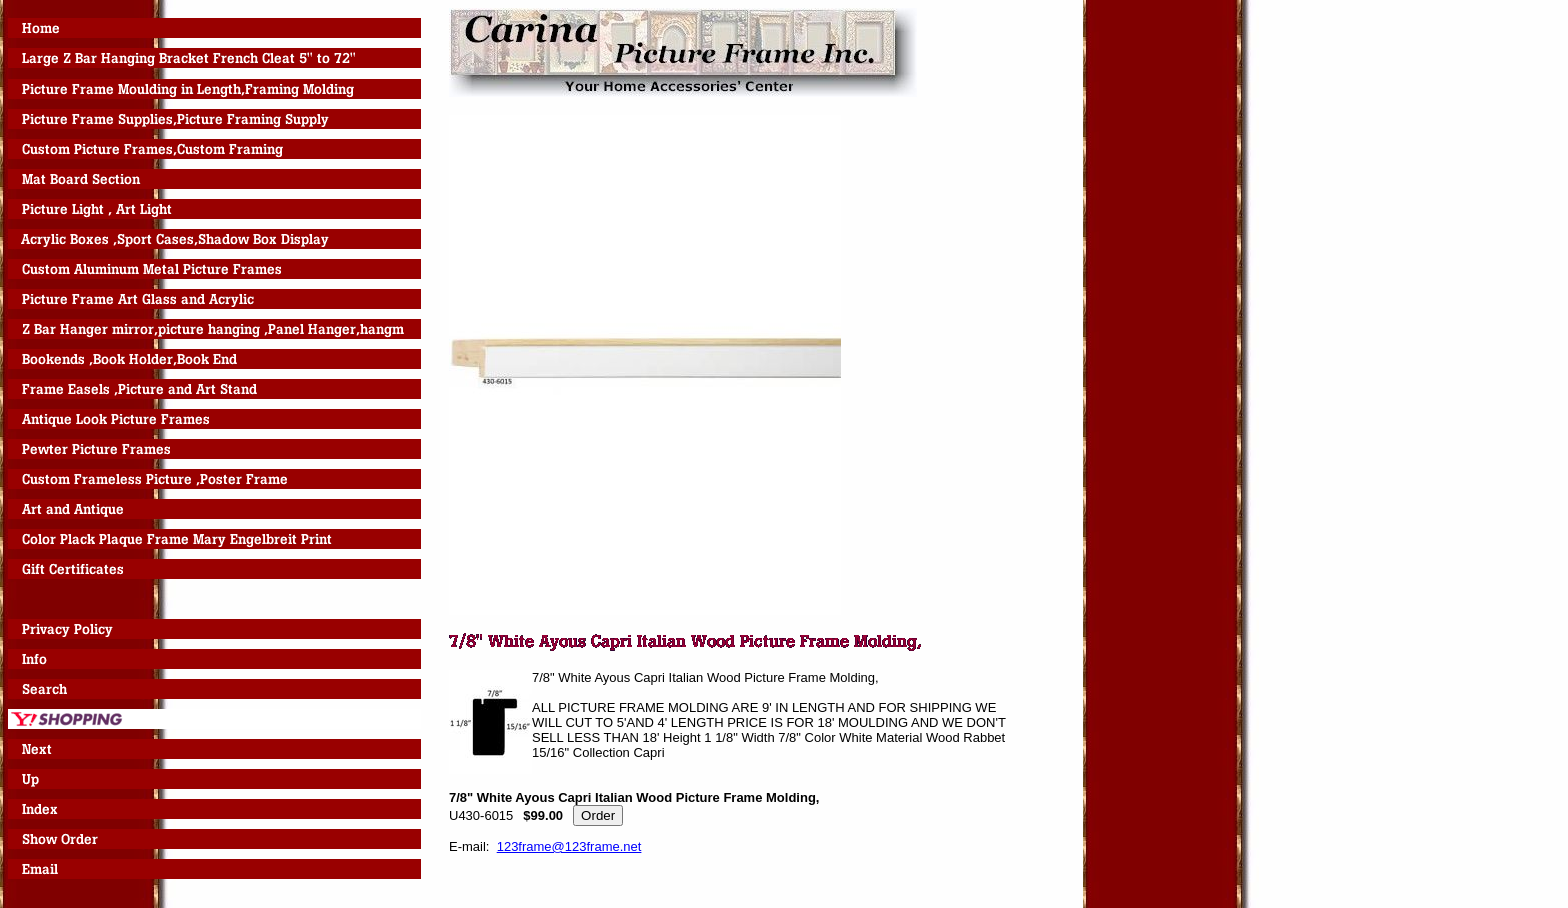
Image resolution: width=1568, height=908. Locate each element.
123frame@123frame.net (569, 846)
